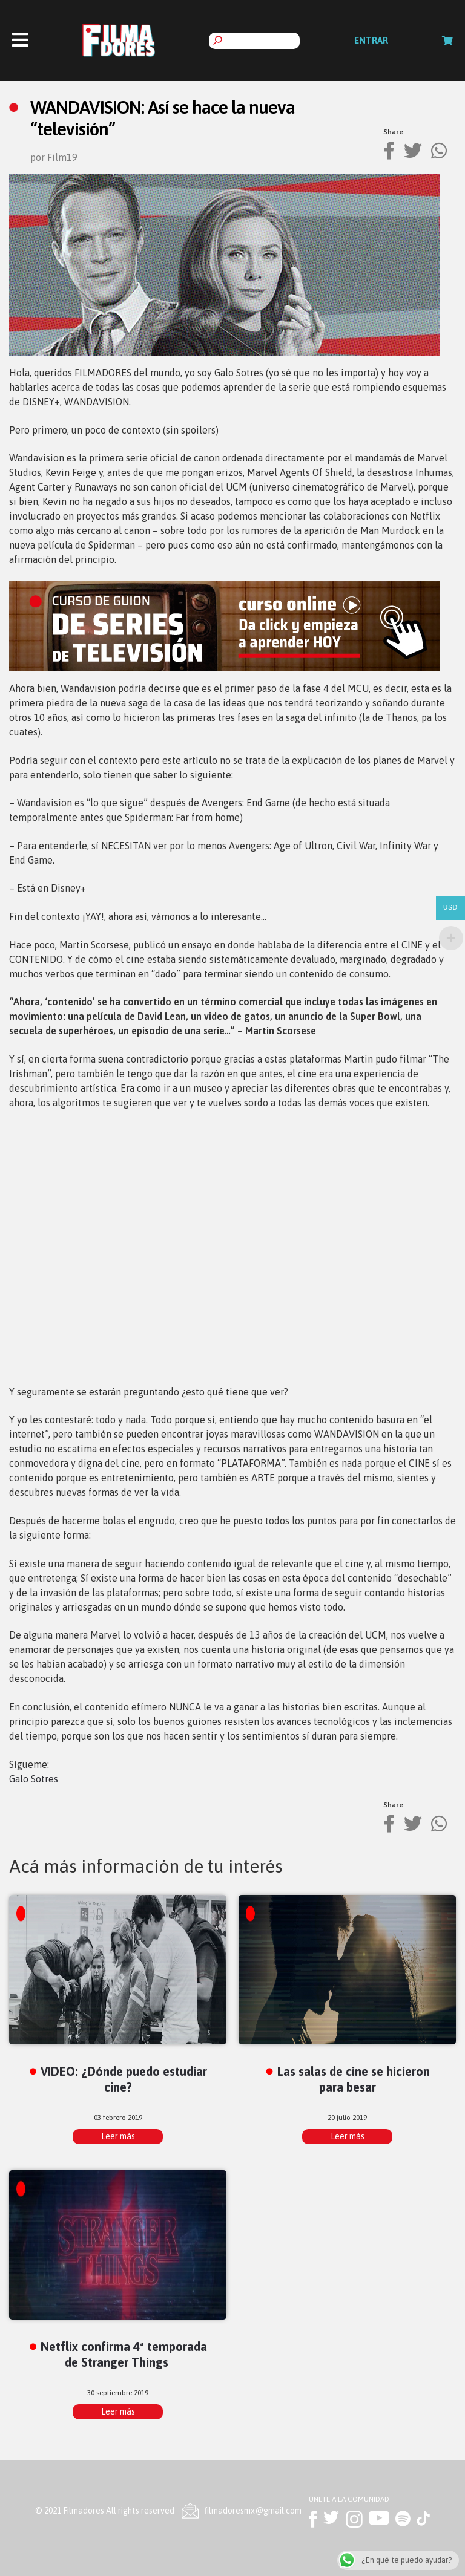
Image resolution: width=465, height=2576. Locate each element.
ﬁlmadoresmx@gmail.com (253, 2511)
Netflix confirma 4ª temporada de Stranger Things (124, 2354)
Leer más (118, 2136)
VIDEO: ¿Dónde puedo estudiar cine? (124, 2078)
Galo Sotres (33, 1778)
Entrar (371, 40)
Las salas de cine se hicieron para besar (353, 2078)
